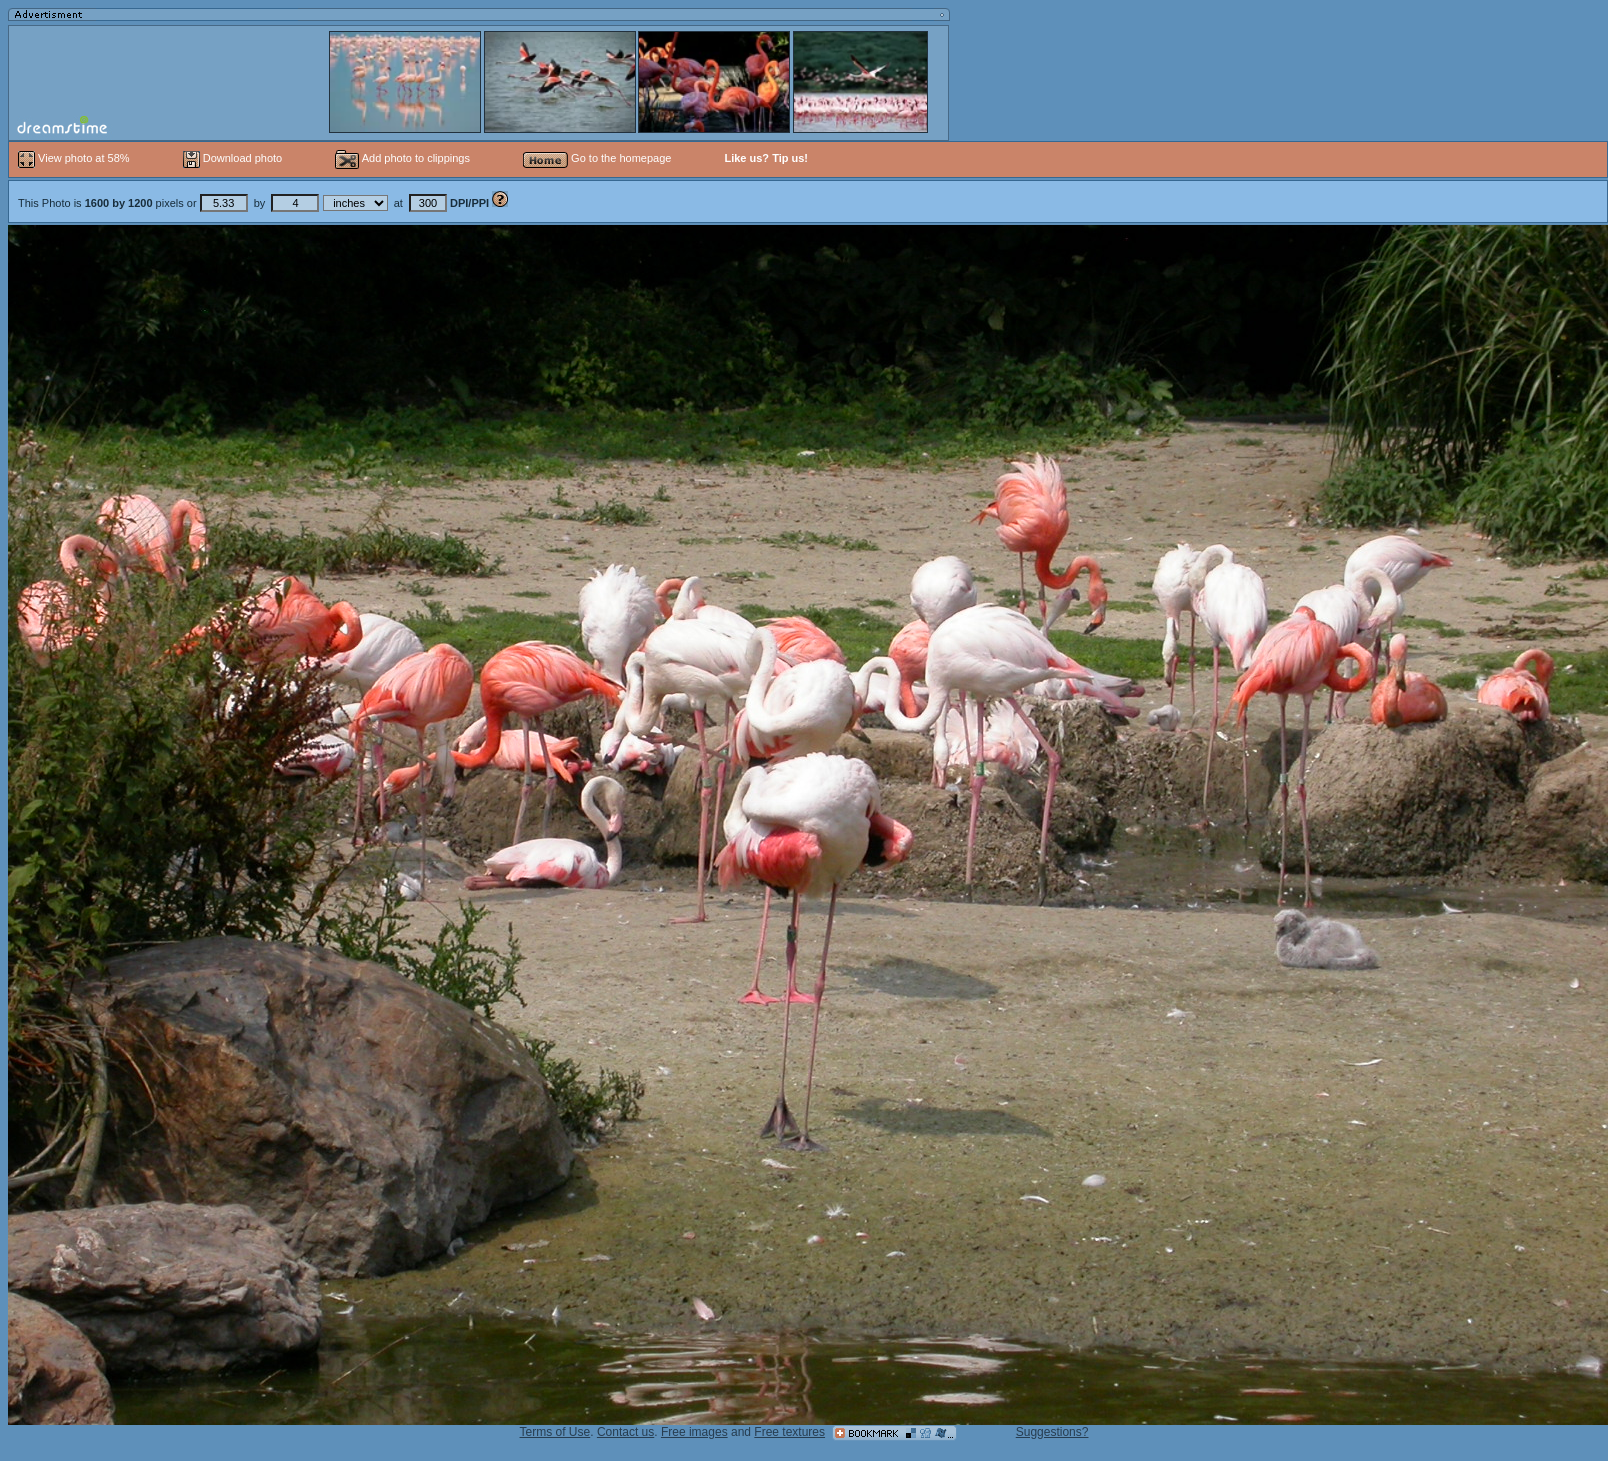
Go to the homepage (597, 158)
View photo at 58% (75, 158)
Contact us (625, 1432)
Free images (694, 1432)
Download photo (233, 158)
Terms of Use (555, 1432)
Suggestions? (1052, 1432)
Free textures (789, 1432)
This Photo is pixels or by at (255, 203)
